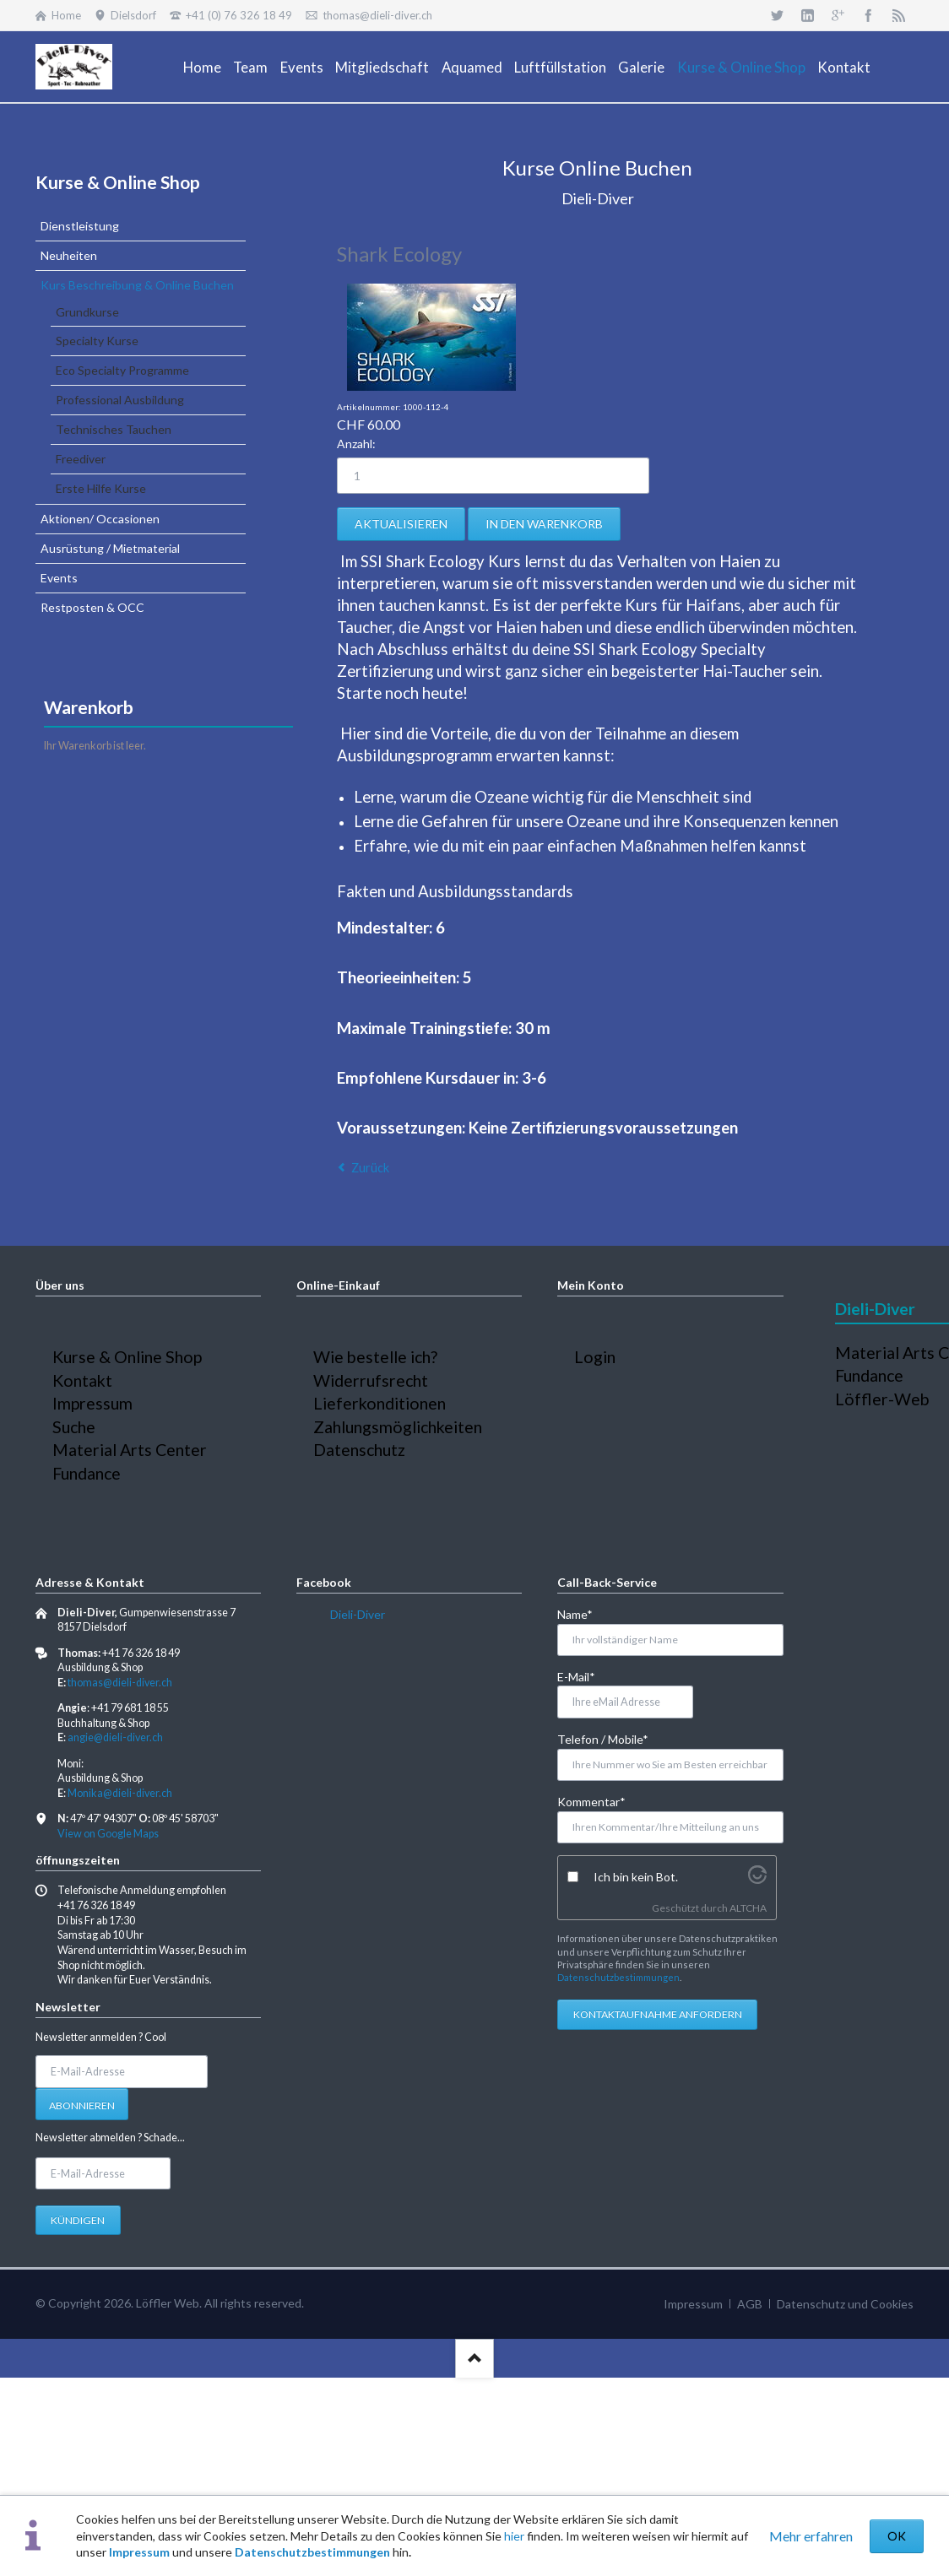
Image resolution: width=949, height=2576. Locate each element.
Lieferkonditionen (379, 1403)
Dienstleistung (80, 226)
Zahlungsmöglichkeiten (397, 1427)
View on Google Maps (108, 1833)
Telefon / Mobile (602, 1738)
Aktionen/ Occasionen (100, 518)
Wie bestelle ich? (375, 1356)
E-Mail (584, 1676)
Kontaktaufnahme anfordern (657, 2014)
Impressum (139, 2552)
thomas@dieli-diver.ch (120, 1682)
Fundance (86, 1473)
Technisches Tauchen (113, 429)
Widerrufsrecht (370, 1380)
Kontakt (82, 1380)
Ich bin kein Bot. (636, 1877)
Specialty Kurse (97, 340)
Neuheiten (69, 255)
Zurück (370, 1168)
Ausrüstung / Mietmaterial (110, 548)
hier (514, 2536)
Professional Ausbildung (120, 399)
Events (59, 578)
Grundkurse (87, 312)
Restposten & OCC (92, 607)
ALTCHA (748, 1908)
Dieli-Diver (357, 1614)
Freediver (81, 459)
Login (594, 1356)
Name (584, 1613)
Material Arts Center (129, 1449)
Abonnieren (82, 2105)
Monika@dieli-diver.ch (120, 1793)
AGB (749, 2304)
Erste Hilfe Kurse (101, 488)
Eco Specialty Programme (122, 370)
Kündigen (78, 2220)
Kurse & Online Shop (117, 181)
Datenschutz (359, 1449)
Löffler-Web (882, 1399)
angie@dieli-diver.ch (115, 1737)
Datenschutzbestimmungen (312, 2552)
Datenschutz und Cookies (845, 2304)
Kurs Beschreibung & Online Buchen (137, 285)
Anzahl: (356, 443)
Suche (73, 1427)
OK (896, 2536)
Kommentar (591, 1801)
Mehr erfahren (811, 2536)
